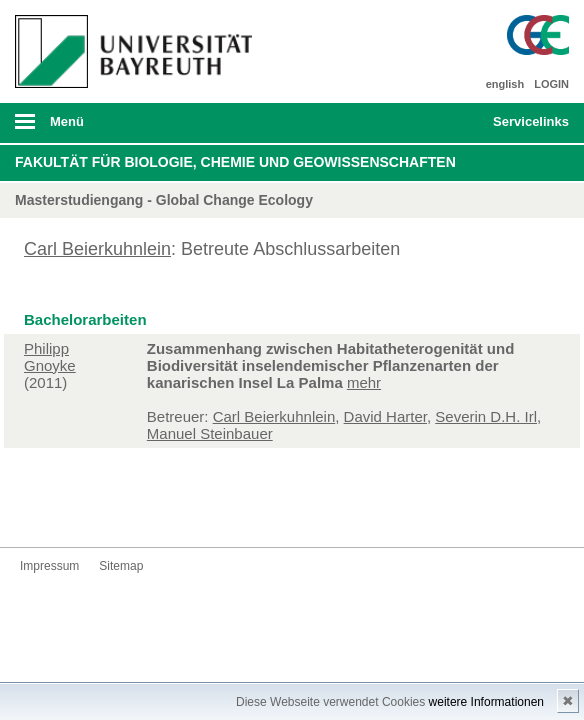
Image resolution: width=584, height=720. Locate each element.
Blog (164, 509)
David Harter (385, 416)
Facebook (36, 509)
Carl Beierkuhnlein (97, 249)
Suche (424, 123)
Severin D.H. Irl (486, 416)
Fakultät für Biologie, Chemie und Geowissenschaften (235, 162)
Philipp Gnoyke (50, 357)
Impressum (49, 566)
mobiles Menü (129, 128)
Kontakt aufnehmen (196, 509)
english (505, 84)
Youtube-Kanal (132, 509)
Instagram (100, 509)
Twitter (68, 509)
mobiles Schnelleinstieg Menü (522, 128)
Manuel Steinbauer (210, 433)
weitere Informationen (486, 702)
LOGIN (551, 84)
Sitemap (121, 566)
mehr (364, 382)
